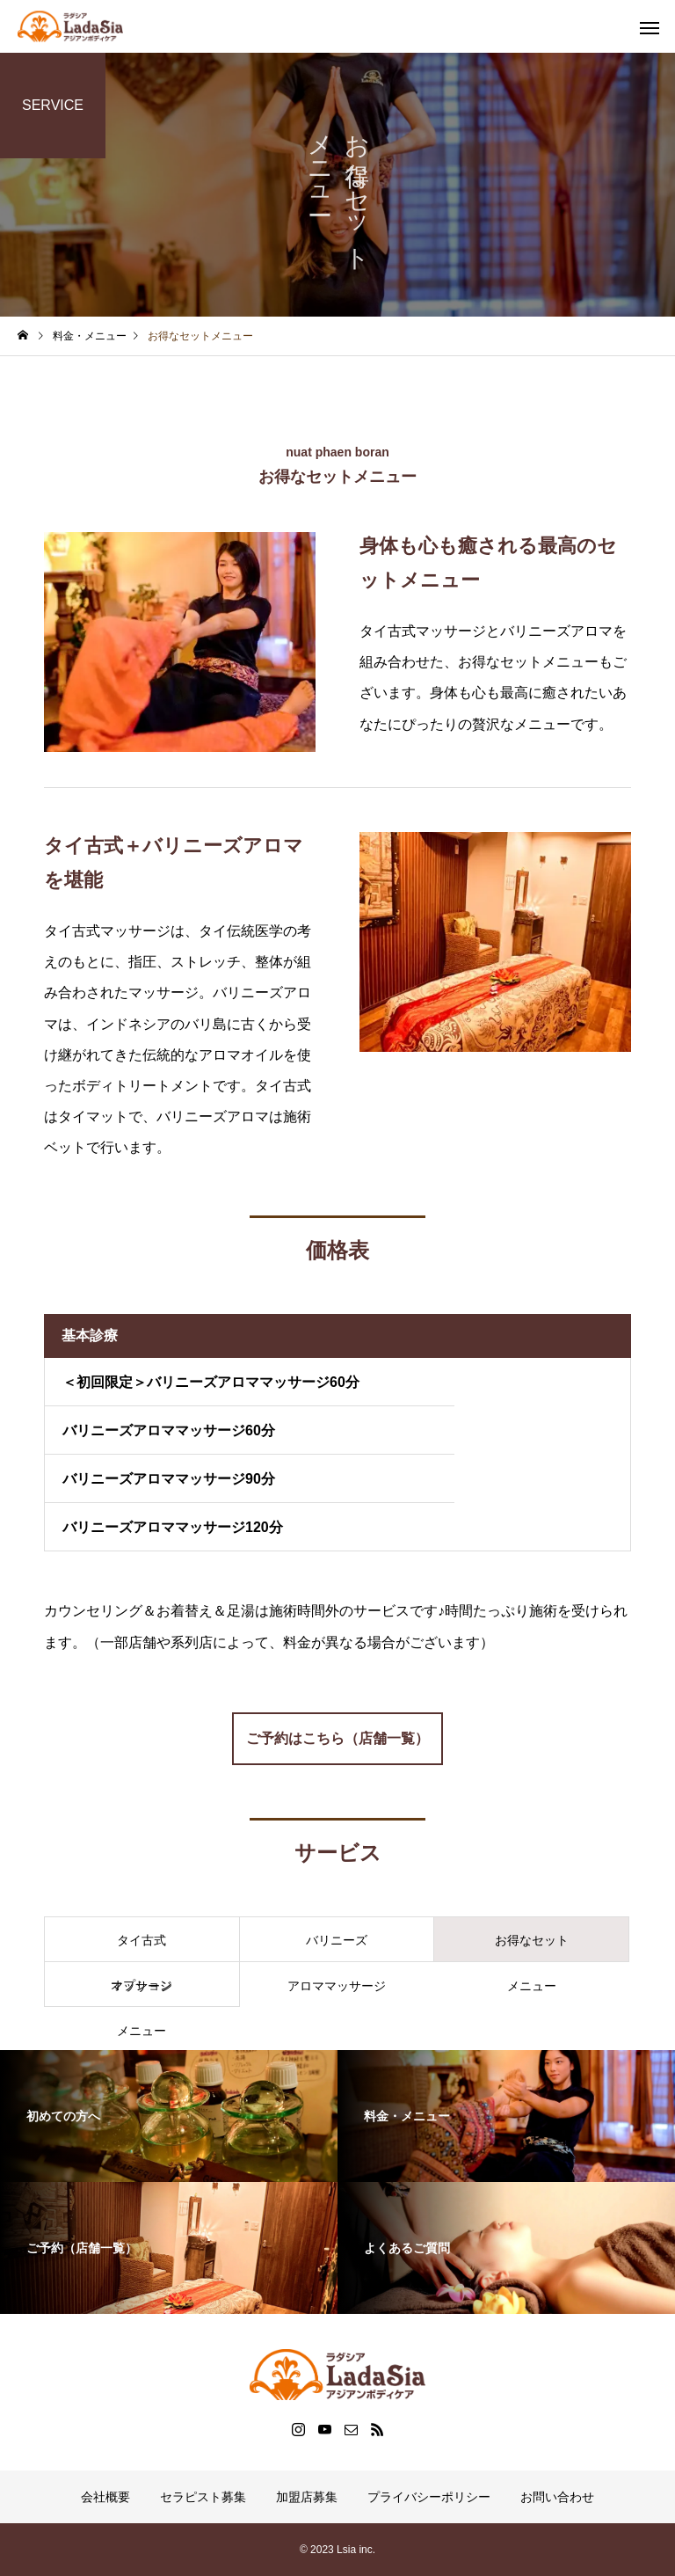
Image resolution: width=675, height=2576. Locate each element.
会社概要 (105, 2497)
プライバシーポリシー (428, 2497)
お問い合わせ (557, 2497)
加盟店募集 (307, 2497)
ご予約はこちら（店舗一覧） (337, 1738)
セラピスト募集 (203, 2497)
